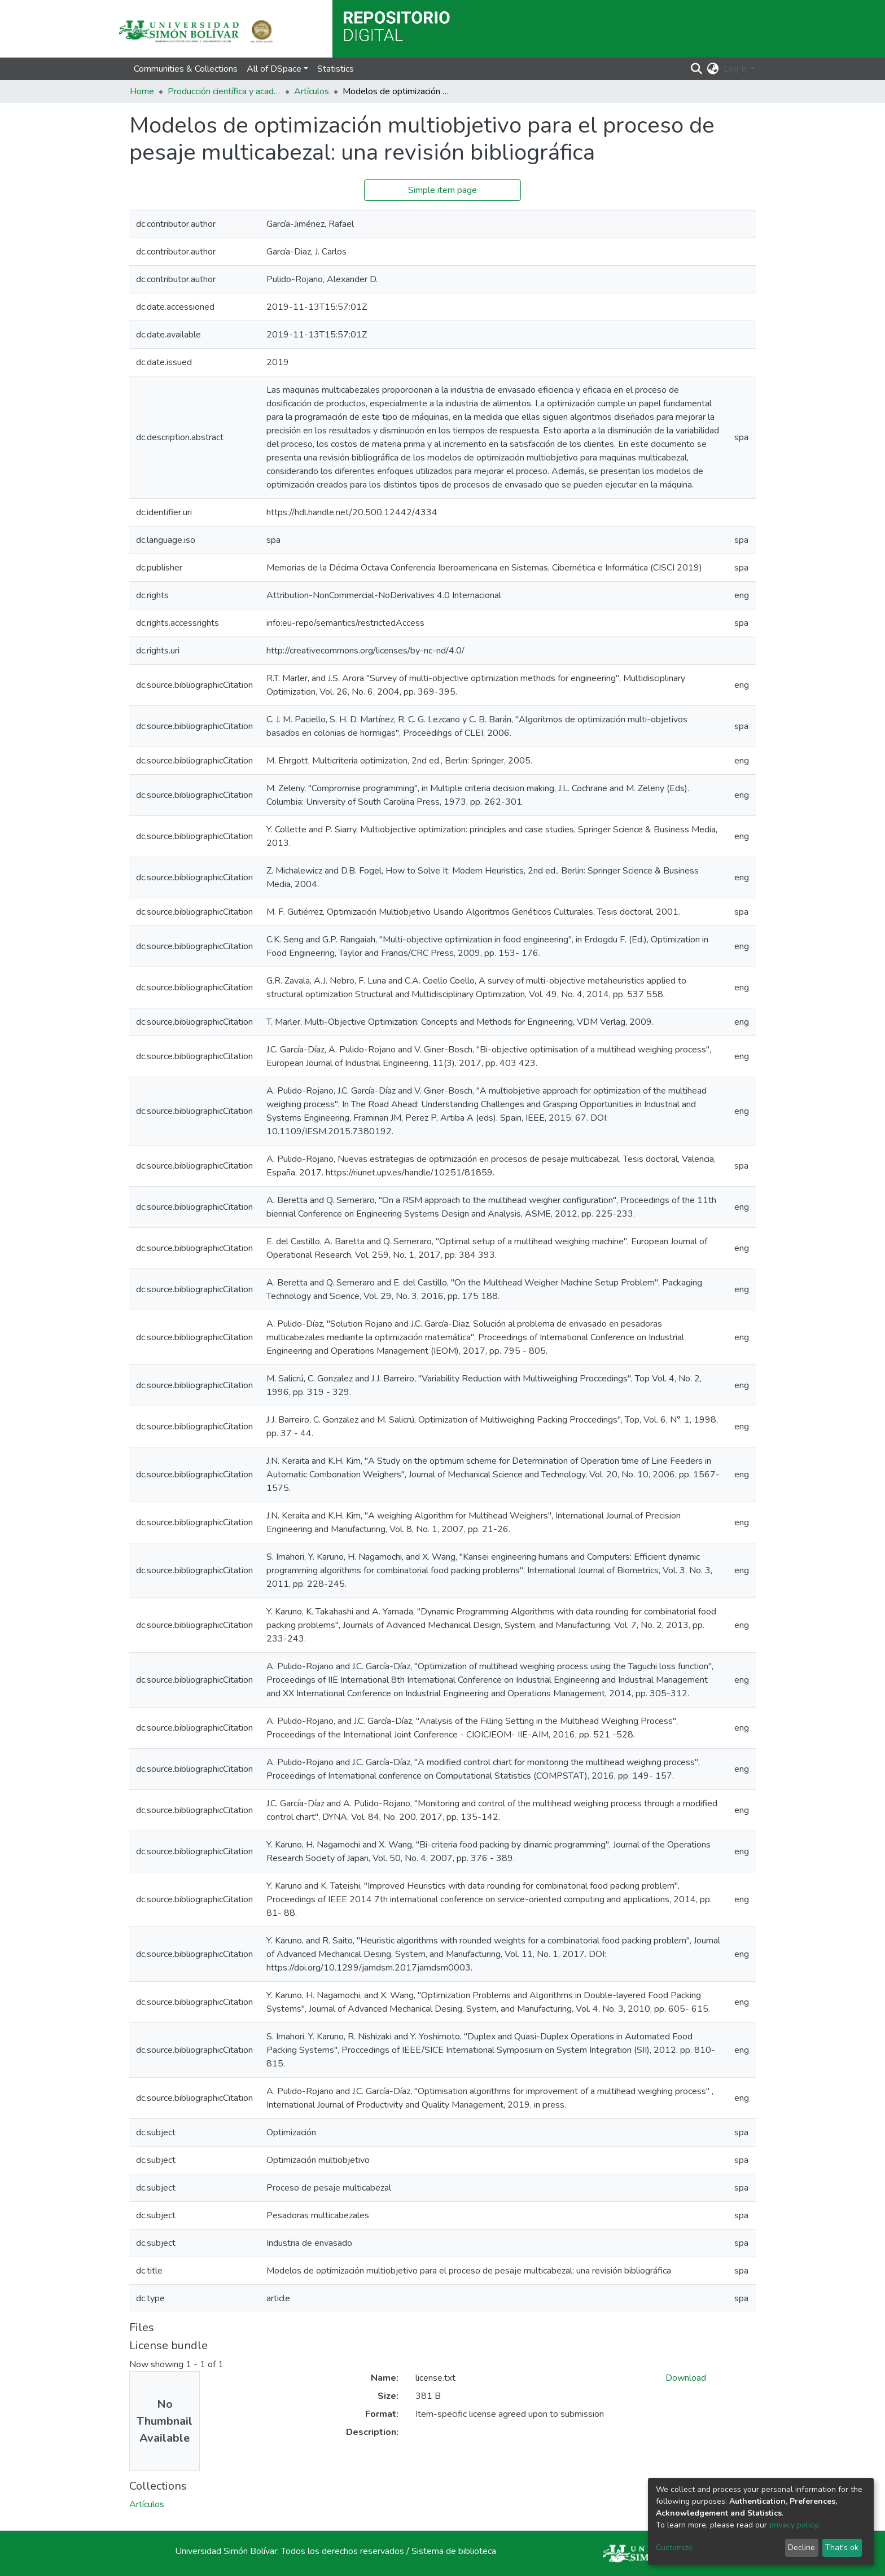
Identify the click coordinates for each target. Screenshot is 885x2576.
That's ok (841, 2547)
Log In (736, 69)
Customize (674, 2547)
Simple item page (442, 190)
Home (142, 91)
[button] (713, 69)
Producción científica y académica (224, 91)
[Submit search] (697, 69)
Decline (801, 2547)
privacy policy (793, 2525)
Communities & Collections (186, 69)
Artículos (311, 91)
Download (685, 2378)
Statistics (335, 69)
